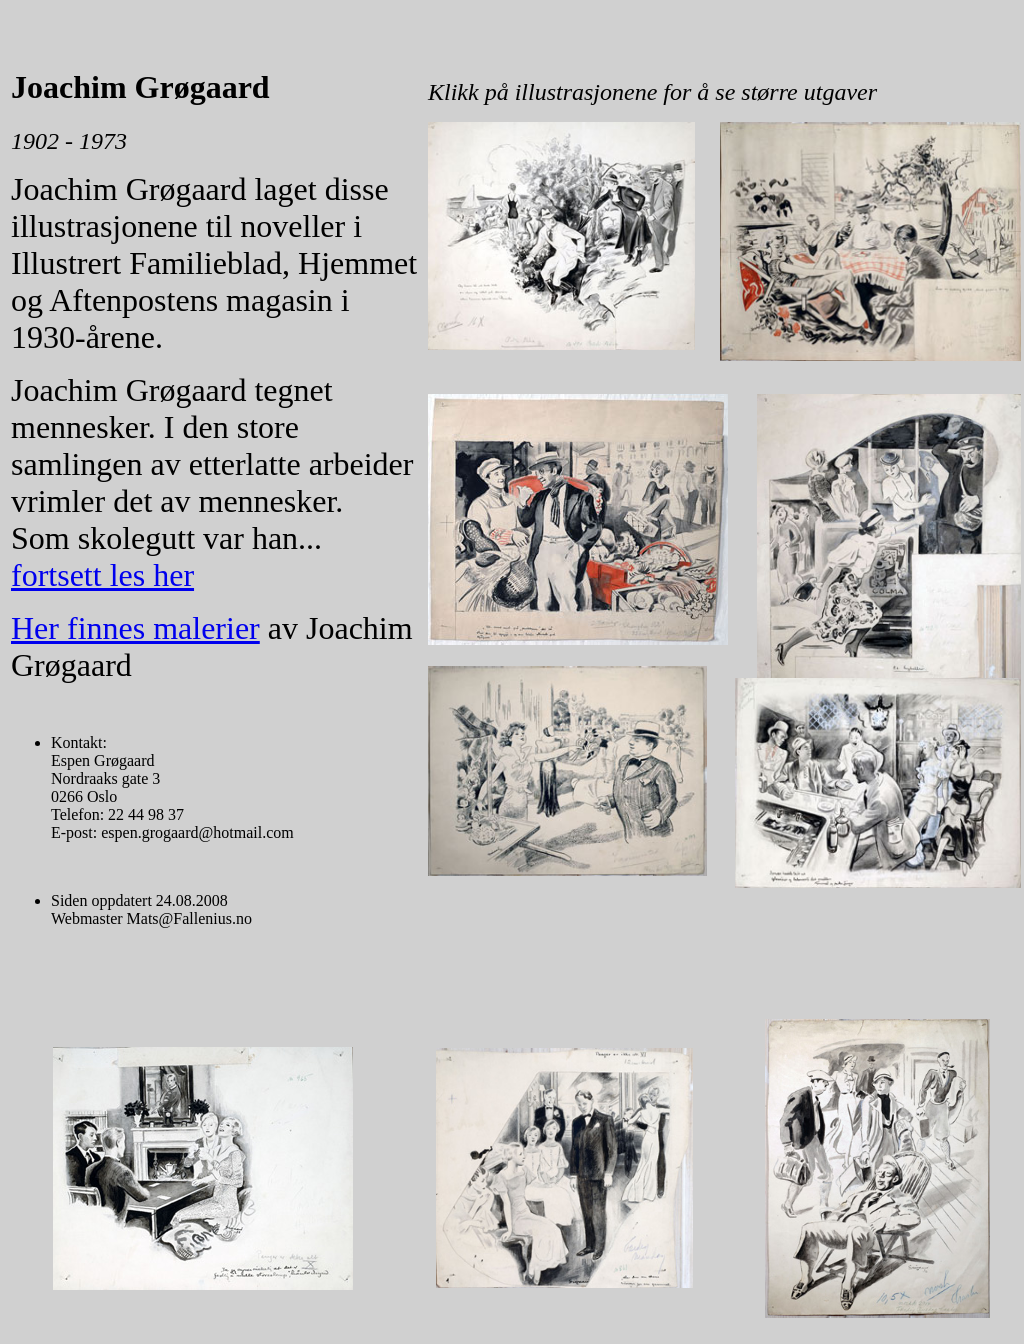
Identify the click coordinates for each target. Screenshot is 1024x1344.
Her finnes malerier (135, 628)
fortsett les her (102, 575)
